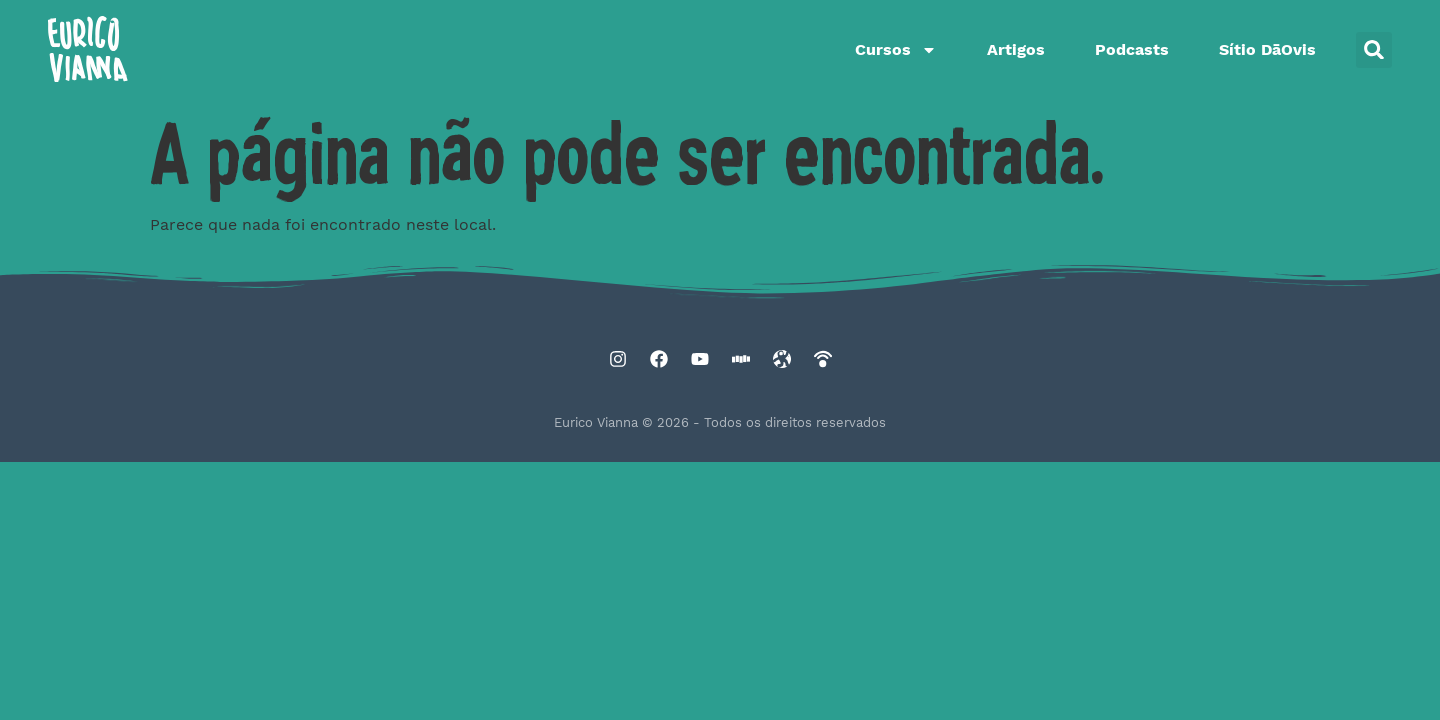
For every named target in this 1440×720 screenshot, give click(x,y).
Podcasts (1132, 49)
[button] (1374, 50)
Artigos (1016, 49)
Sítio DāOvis (1267, 49)
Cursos (896, 50)
